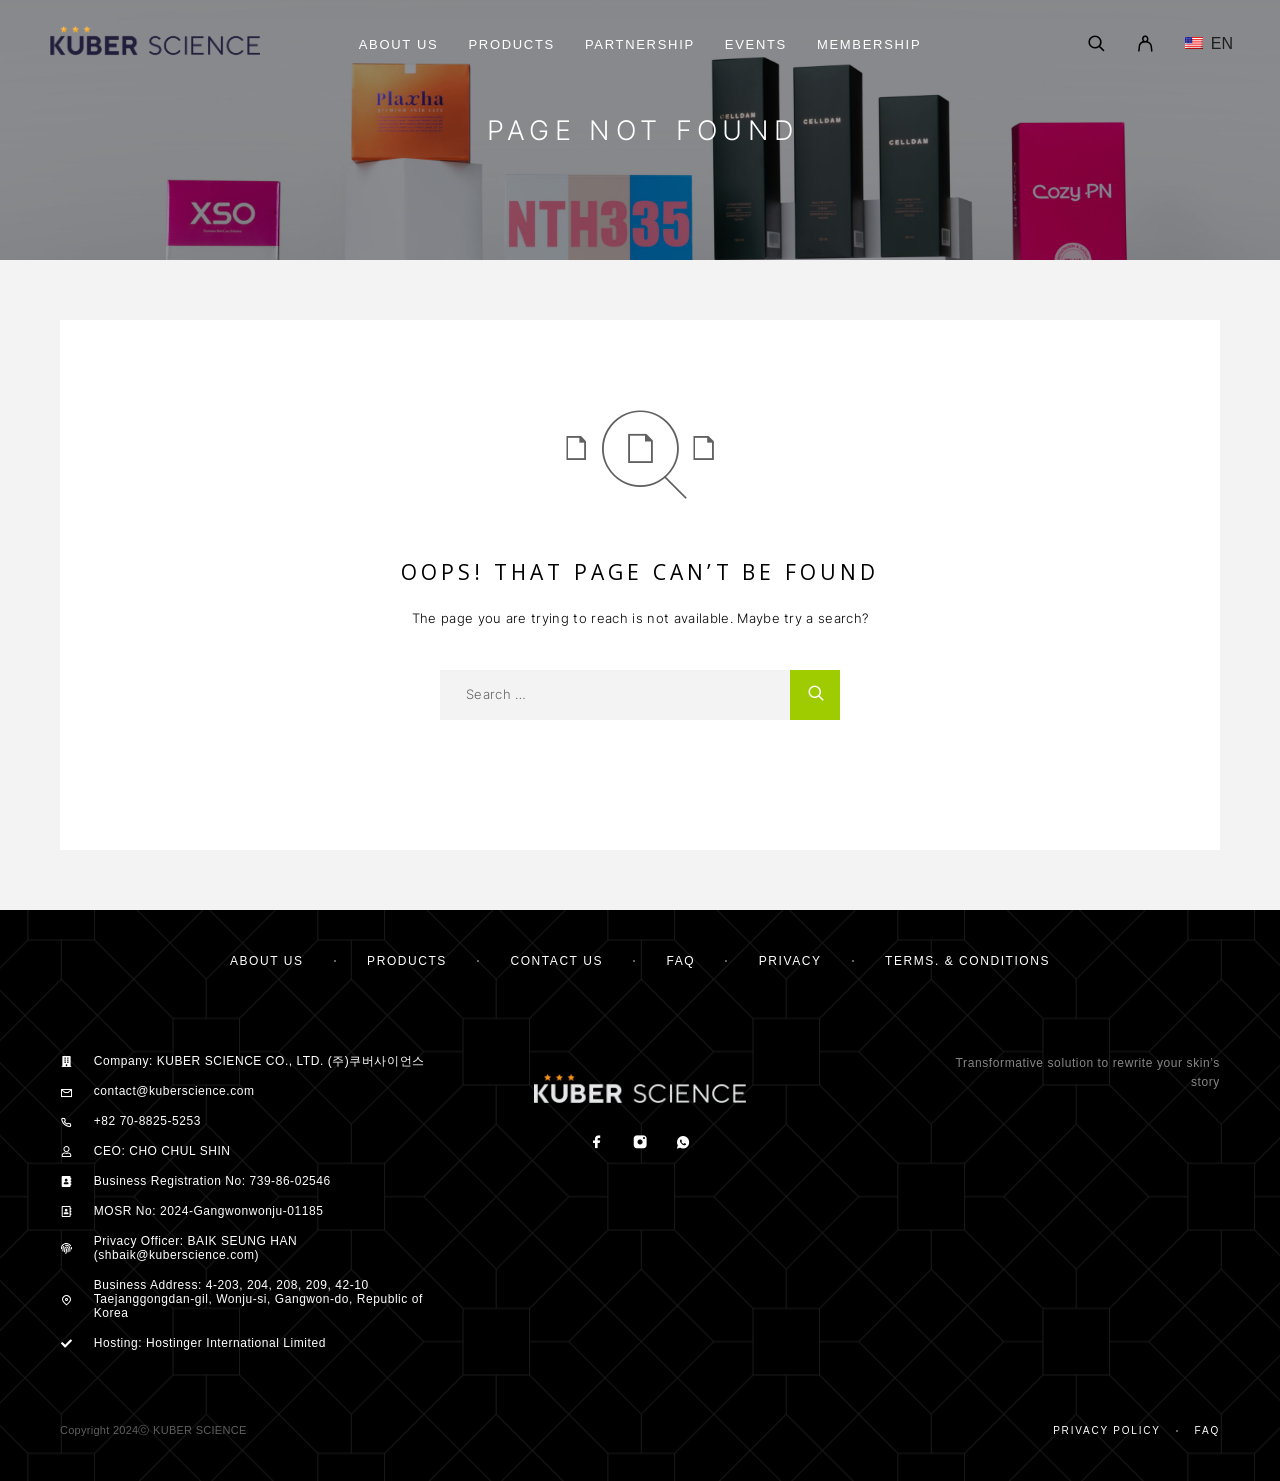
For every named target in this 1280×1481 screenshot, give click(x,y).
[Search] (1096, 45)
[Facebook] (596, 1144)
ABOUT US (267, 961)
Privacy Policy (1107, 1430)
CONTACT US (556, 961)
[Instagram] (639, 1144)
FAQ (681, 961)
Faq (1207, 1430)
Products (511, 45)
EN (1209, 43)
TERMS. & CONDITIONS (967, 961)
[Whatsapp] (682, 1144)
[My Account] (1145, 45)
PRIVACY (790, 961)
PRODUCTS (407, 961)
